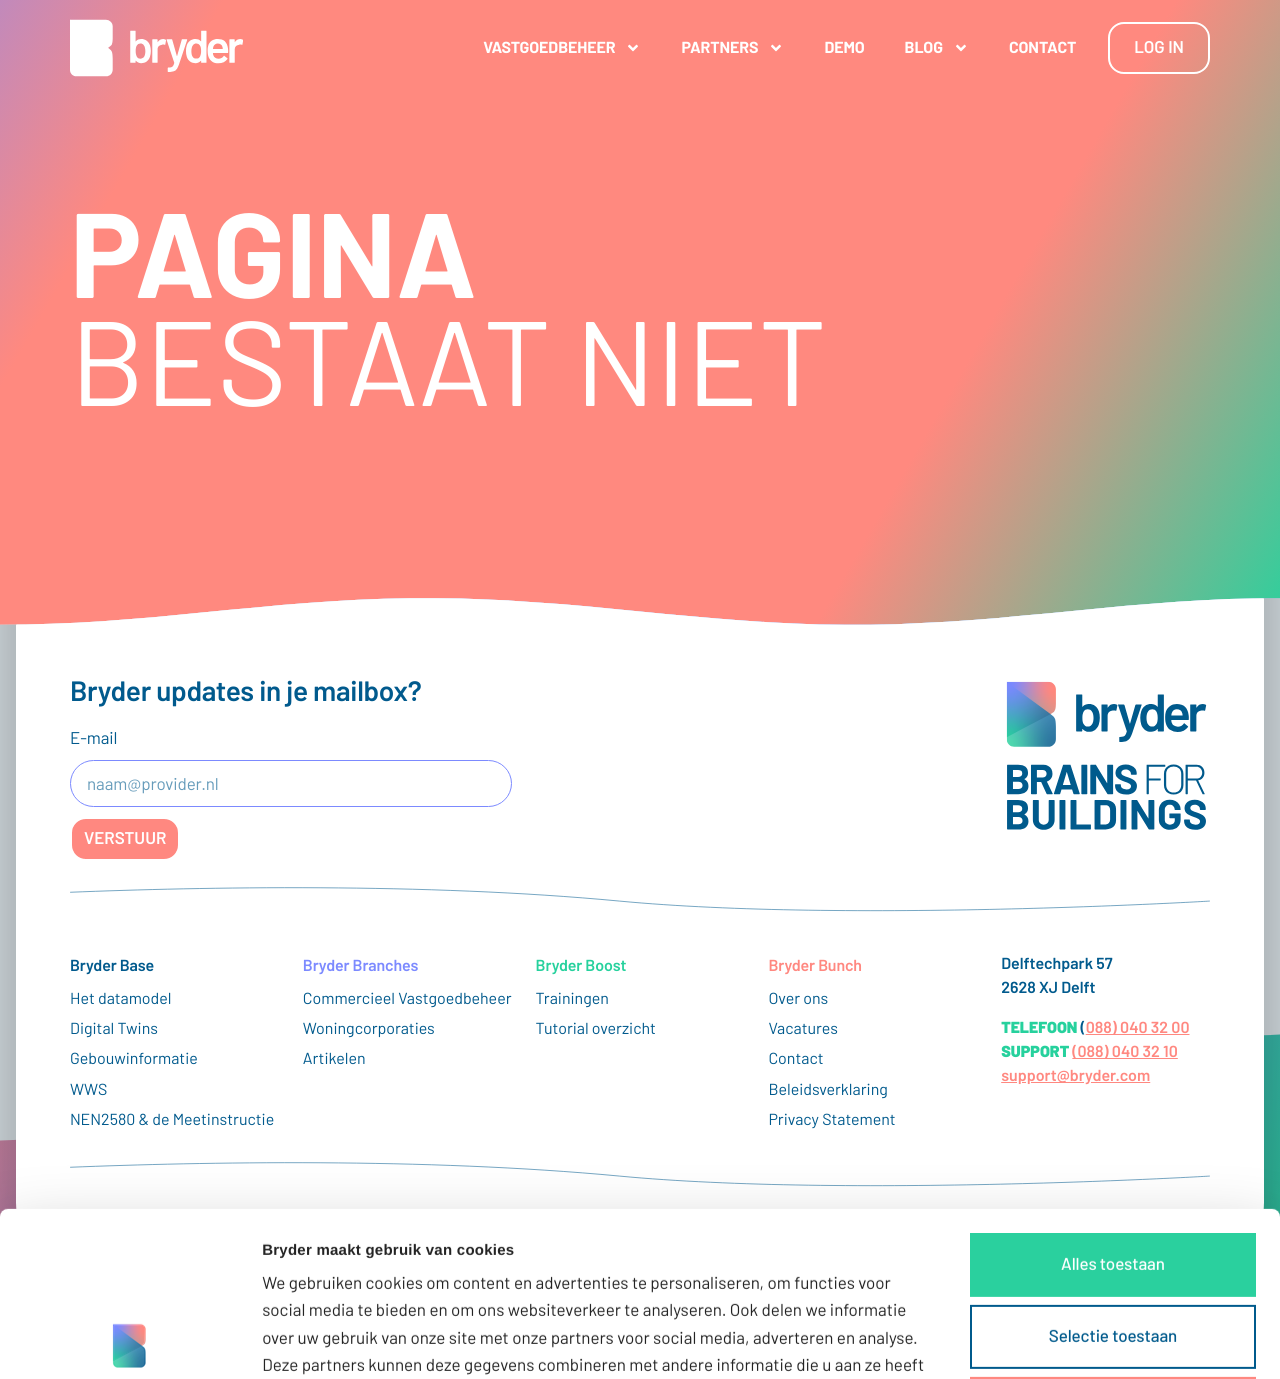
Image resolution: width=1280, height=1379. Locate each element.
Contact (1042, 47)
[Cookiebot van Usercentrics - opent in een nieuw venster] (129, 1340)
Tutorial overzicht (596, 1028)
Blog (937, 48)
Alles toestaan (1113, 1100)
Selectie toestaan (1113, 1172)
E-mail (93, 738)
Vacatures (803, 1028)
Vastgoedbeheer (562, 48)
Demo (844, 47)
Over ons (798, 998)
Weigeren (1113, 1244)
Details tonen (1080, 1339)
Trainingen (572, 998)
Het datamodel (121, 998)
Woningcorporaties (369, 1028)
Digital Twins (114, 1028)
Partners (732, 48)
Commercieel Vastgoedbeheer (407, 998)
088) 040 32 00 (1138, 1027)
